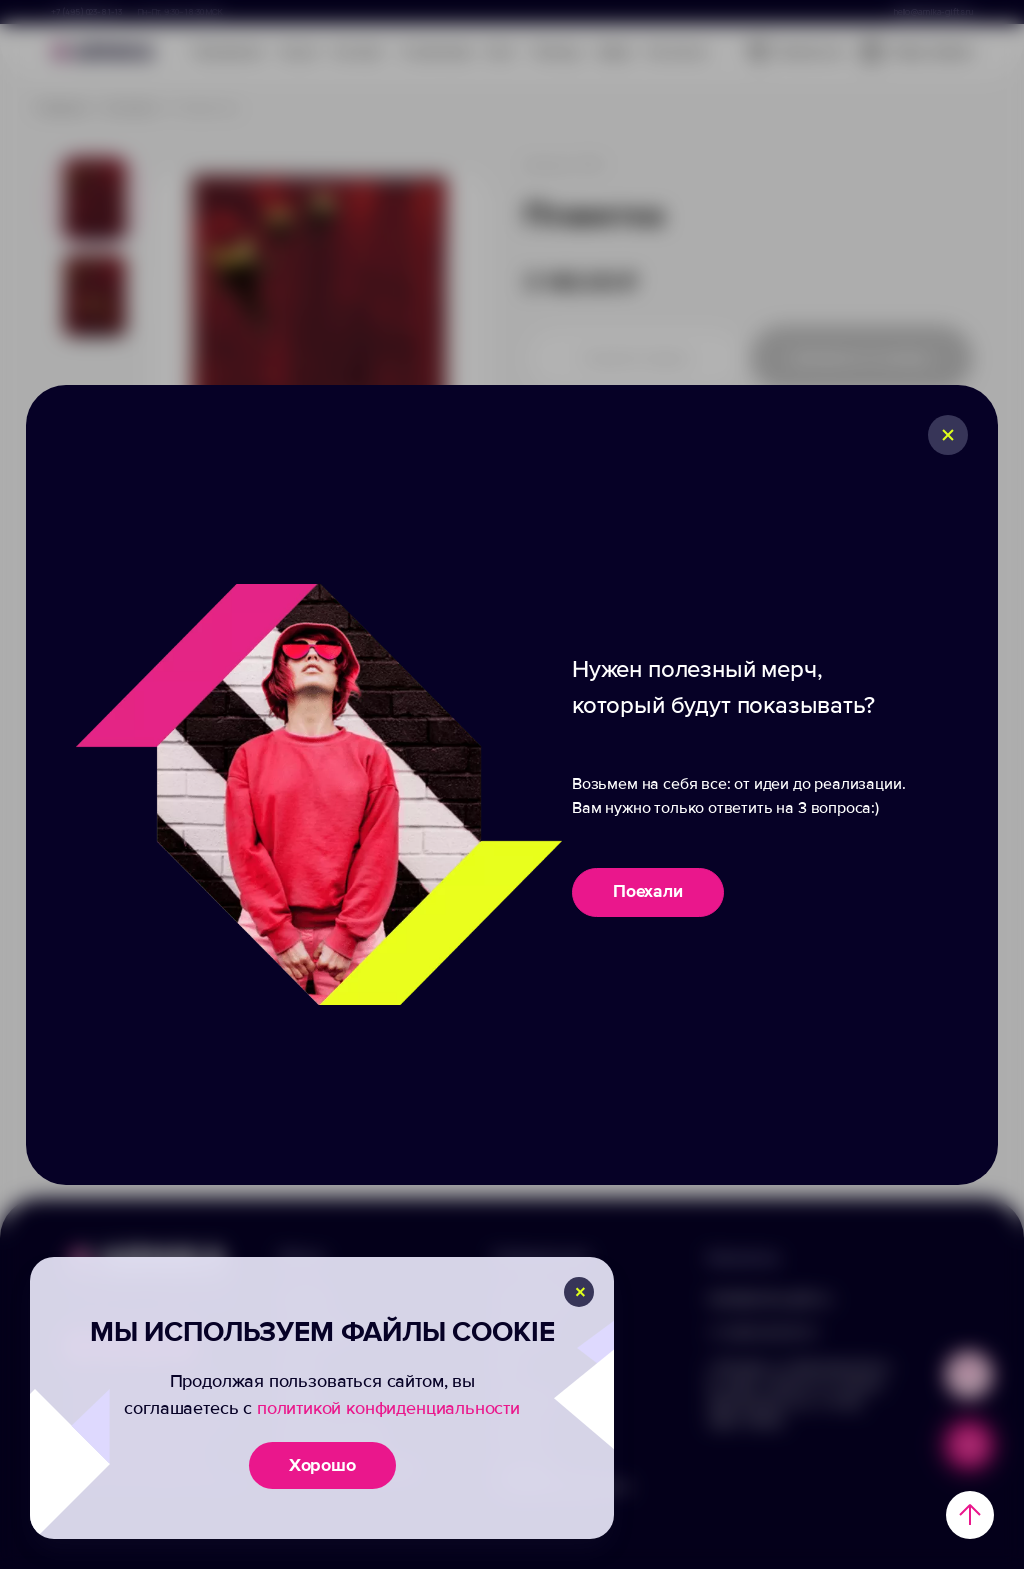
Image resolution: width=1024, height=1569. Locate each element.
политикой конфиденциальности (388, 1408)
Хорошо (322, 1465)
